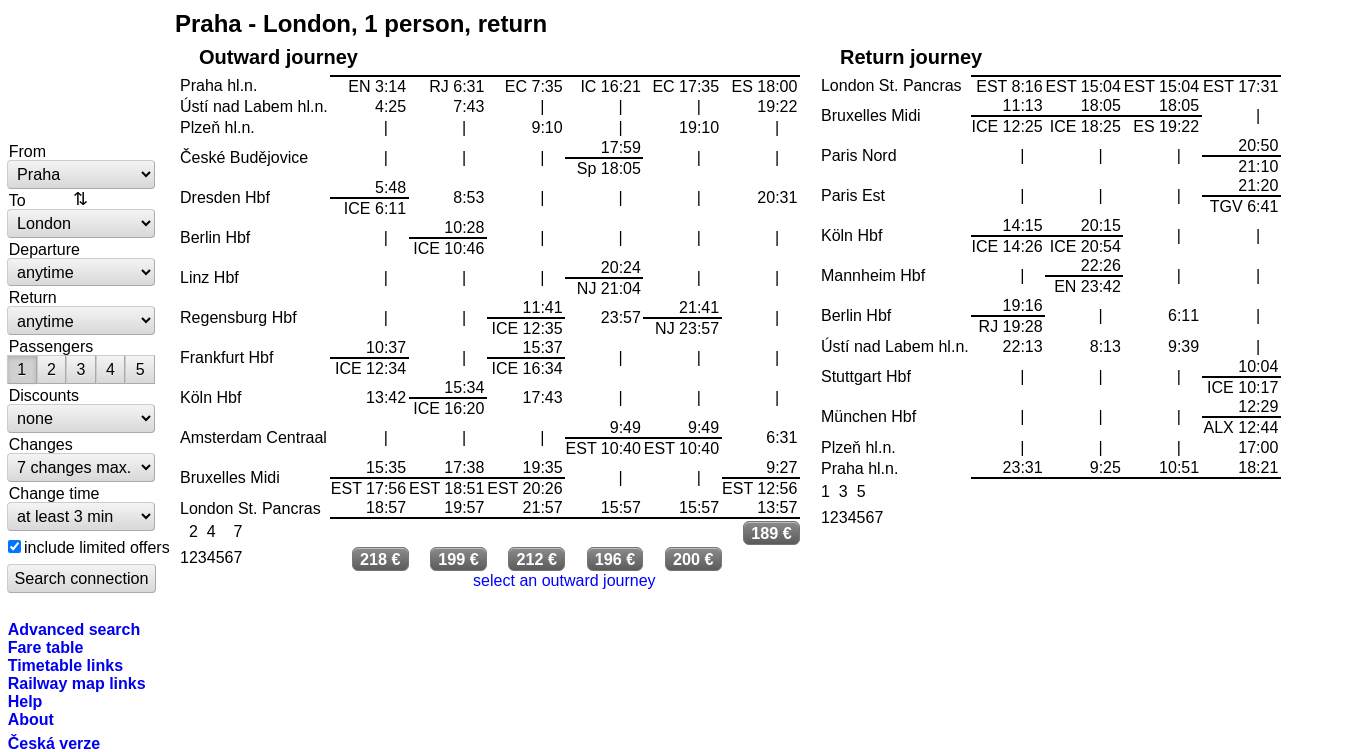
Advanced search (74, 629)
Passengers (51, 346)
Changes (41, 444)
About (31, 719)
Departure (44, 249)
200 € (693, 559)
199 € (458, 559)
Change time (54, 493)
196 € (615, 559)
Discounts (44, 395)
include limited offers (97, 547)
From (27, 151)
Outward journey (278, 57)
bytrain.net (82, 72)
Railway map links (77, 683)
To (17, 200)
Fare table (46, 647)
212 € (537, 559)
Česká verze (54, 743)
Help (25, 701)
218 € (380, 559)
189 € (771, 533)
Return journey (911, 57)
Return (33, 297)
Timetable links (65, 665)
